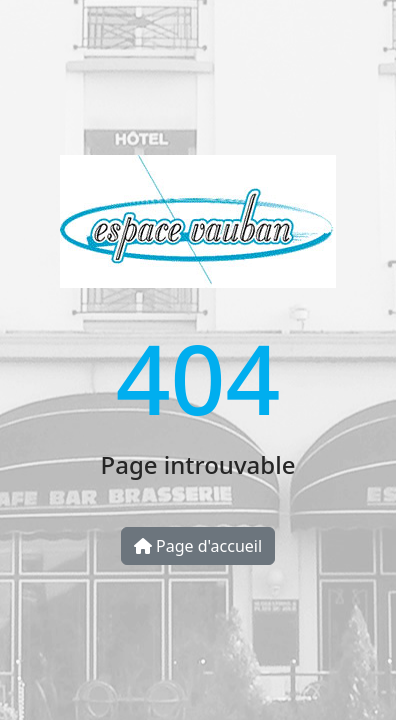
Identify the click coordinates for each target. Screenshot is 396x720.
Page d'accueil (198, 546)
